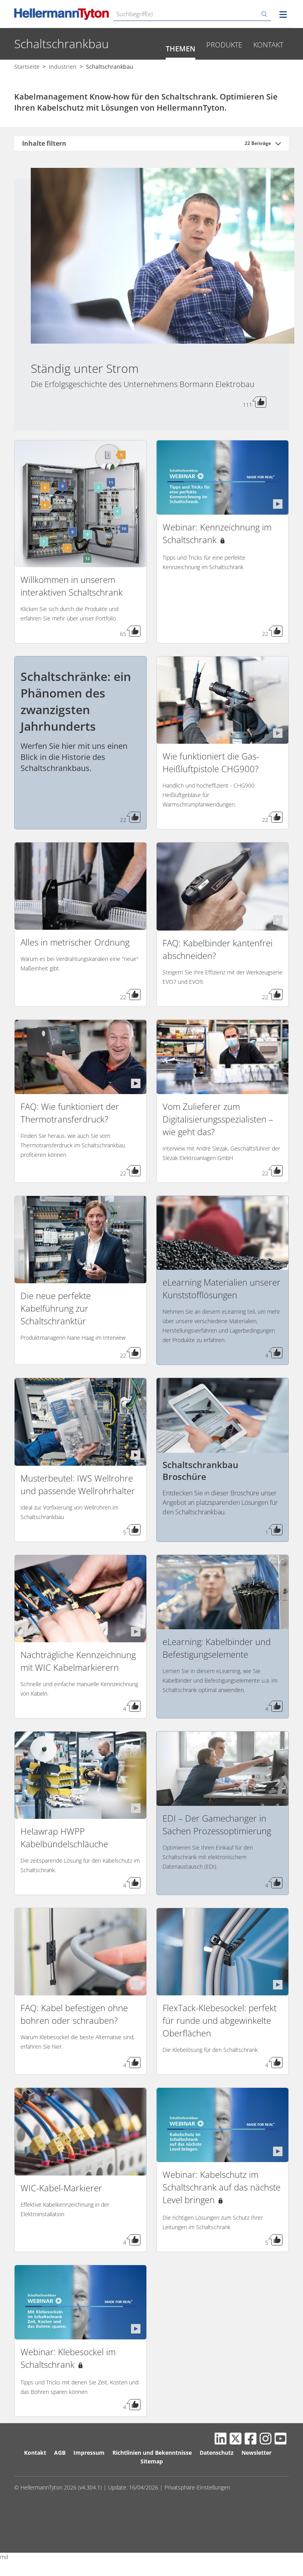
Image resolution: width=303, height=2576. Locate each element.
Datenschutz (217, 2478)
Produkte (224, 70)
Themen (180, 74)
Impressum (89, 2478)
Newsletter (256, 2478)
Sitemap (151, 2487)
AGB (59, 2478)
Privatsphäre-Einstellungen (197, 2513)
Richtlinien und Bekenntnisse (152, 2478)
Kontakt (268, 70)
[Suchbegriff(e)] (192, 14)
